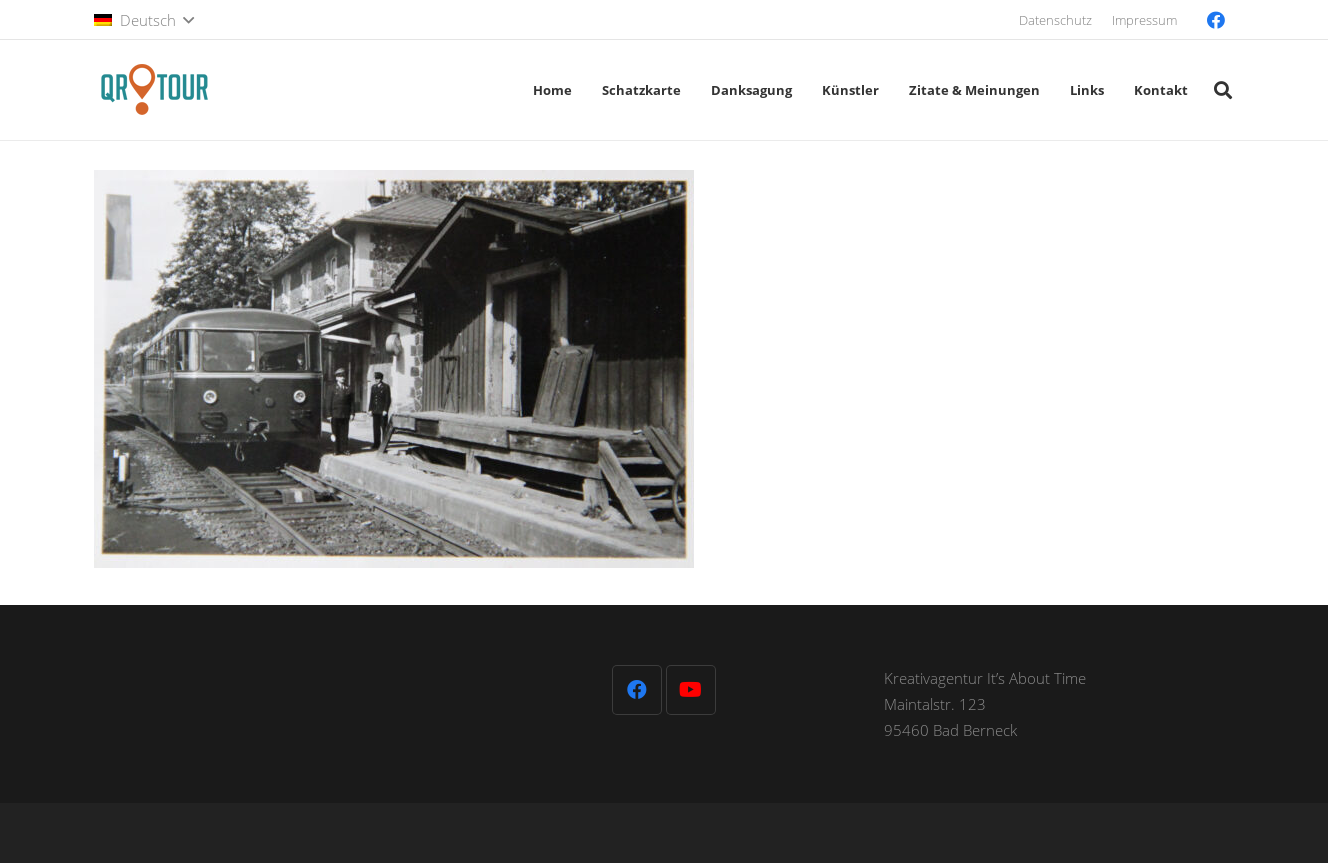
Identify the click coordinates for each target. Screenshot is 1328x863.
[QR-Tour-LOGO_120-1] (154, 90)
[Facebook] (1216, 20)
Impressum (1144, 20)
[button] (144, 20)
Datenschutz (1055, 20)
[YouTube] (691, 690)
